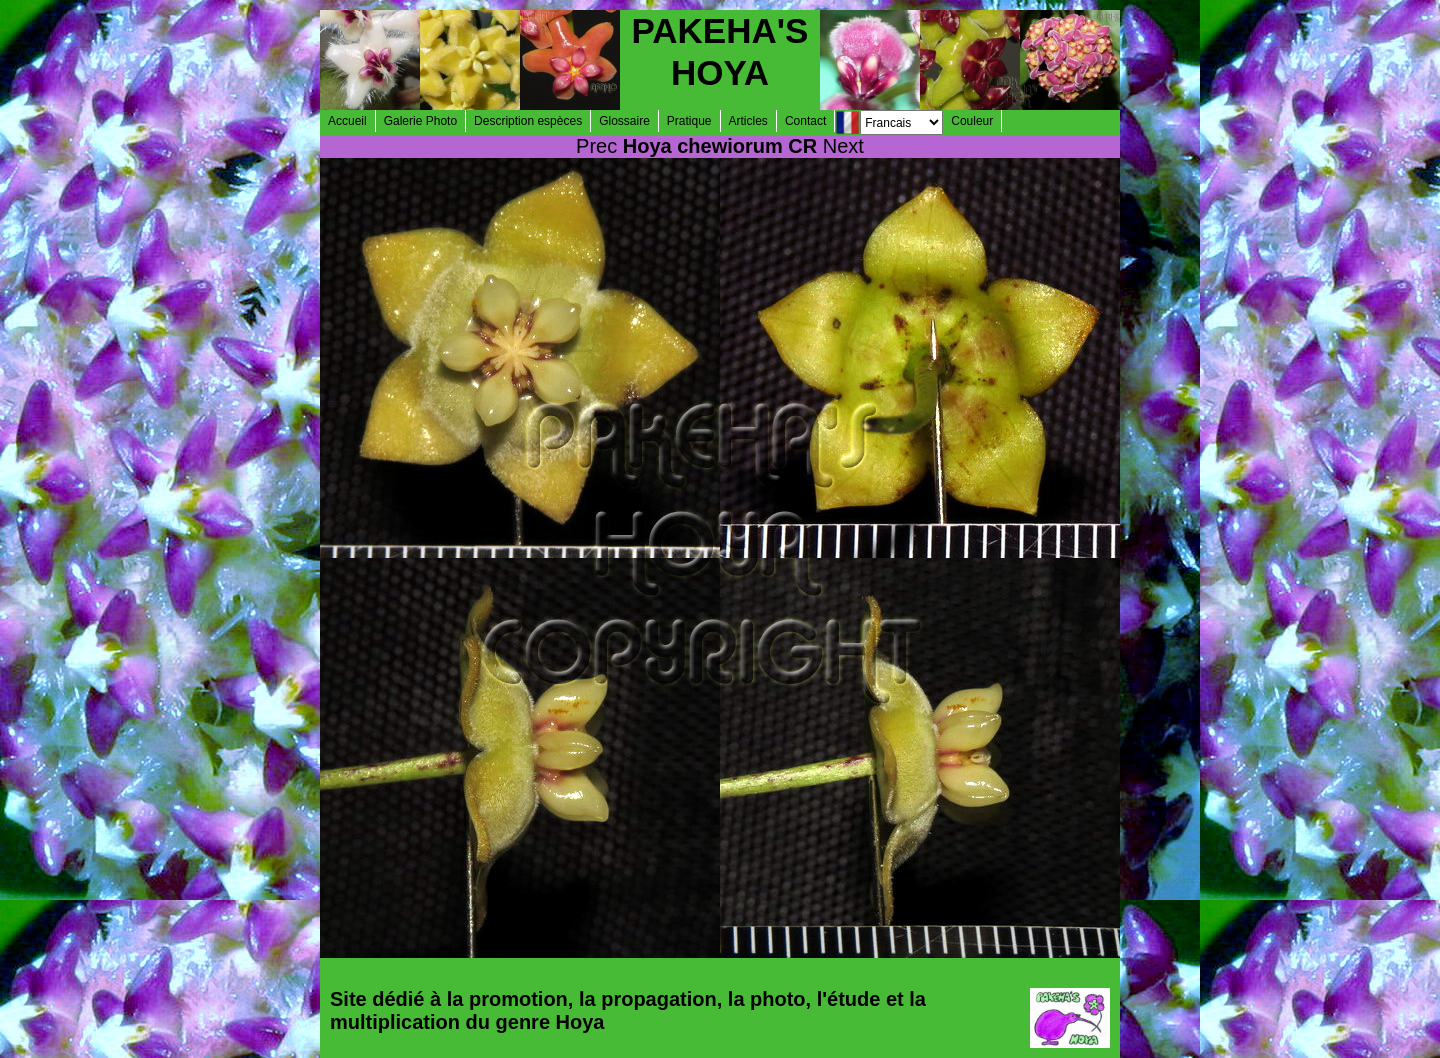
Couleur (972, 121)
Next (843, 146)
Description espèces (528, 121)
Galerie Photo (420, 121)
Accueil (347, 121)
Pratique (689, 121)
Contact (805, 121)
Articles (748, 121)
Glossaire (624, 121)
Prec (596, 146)
